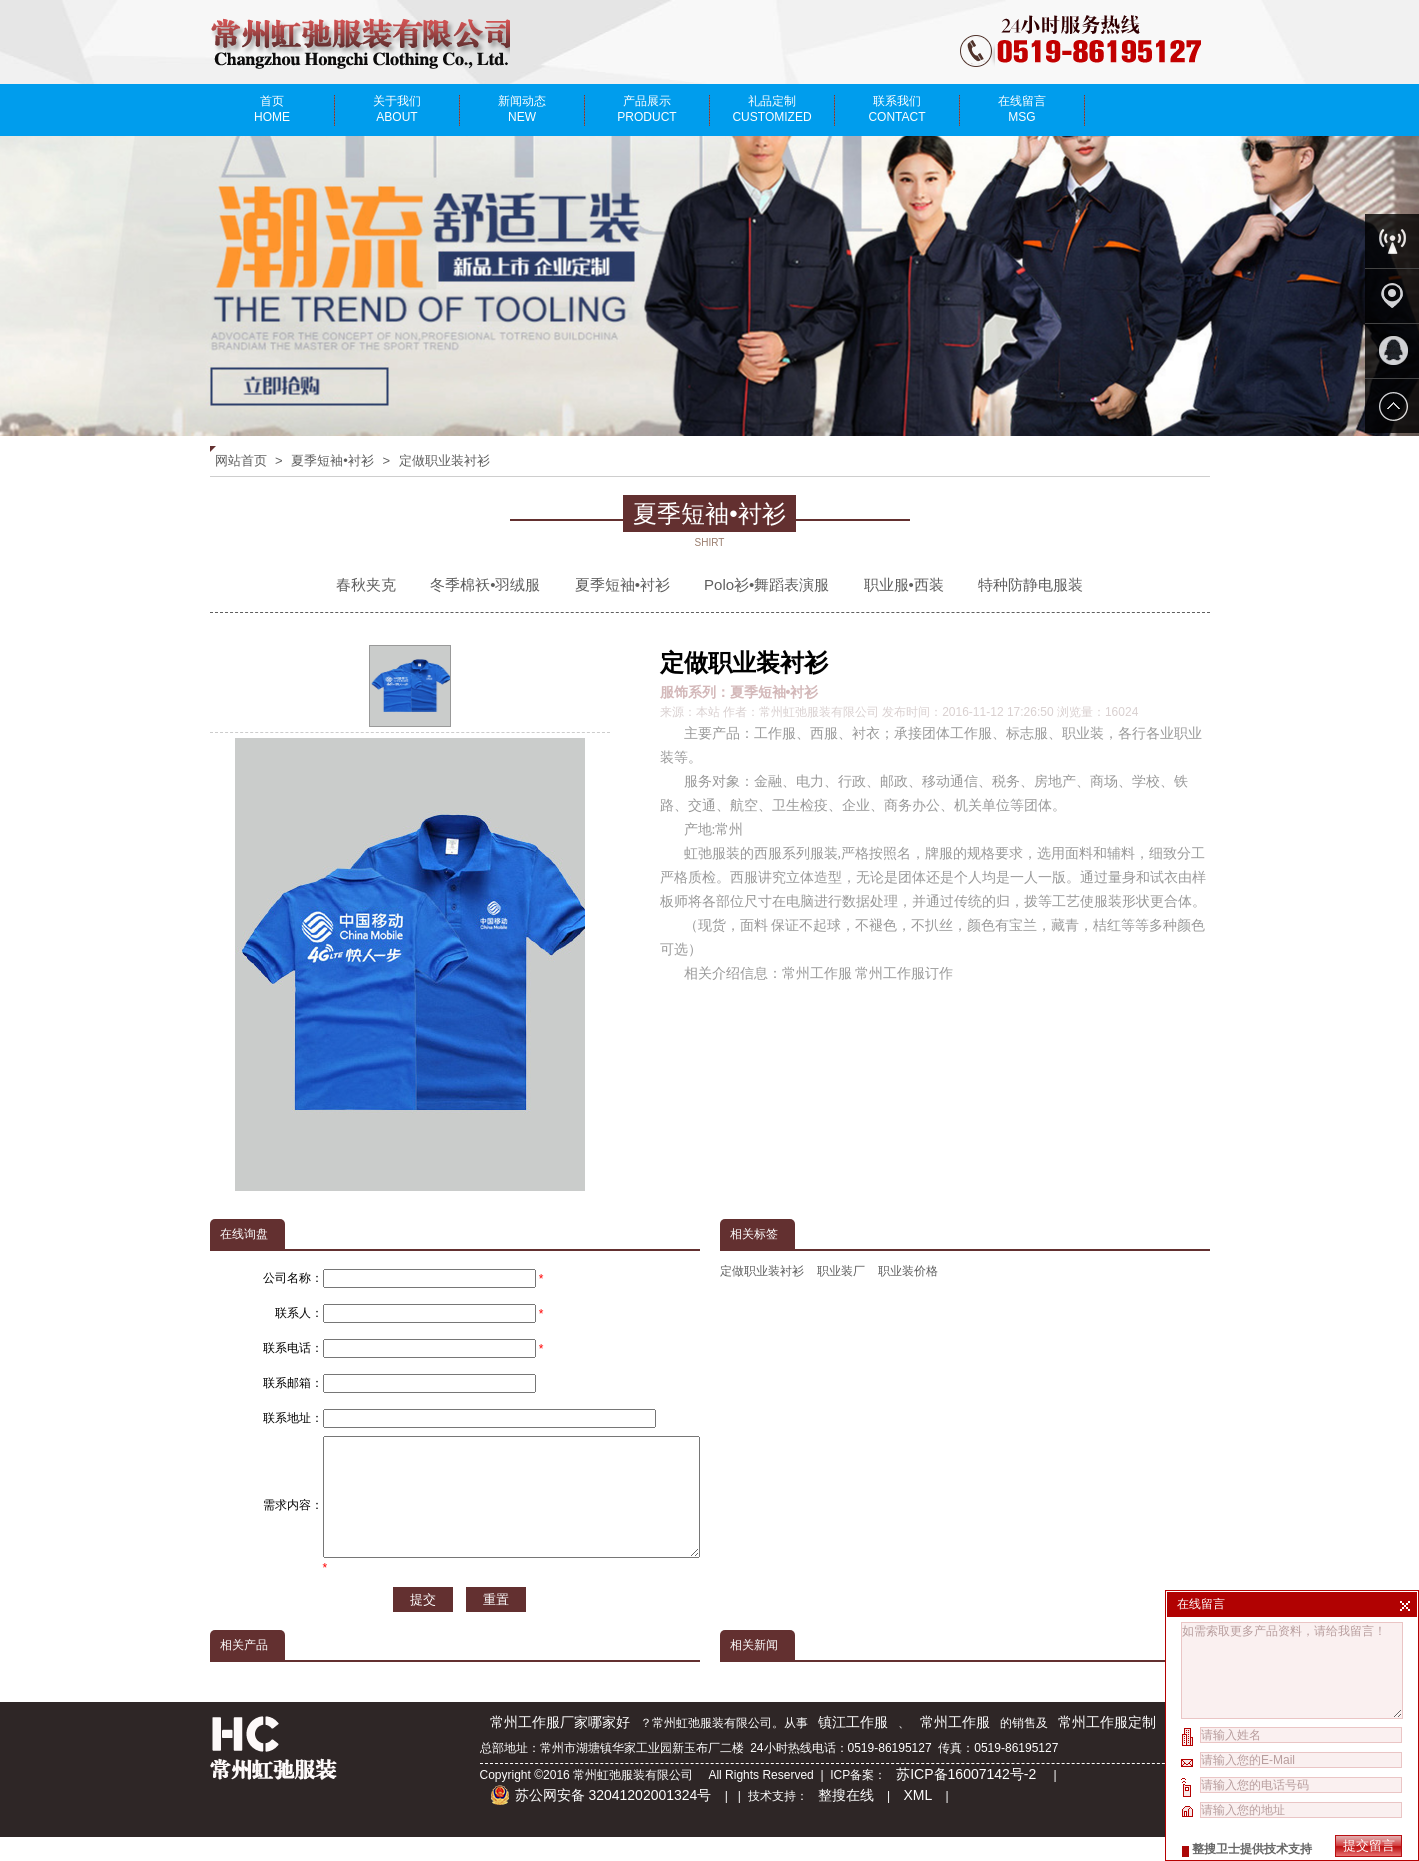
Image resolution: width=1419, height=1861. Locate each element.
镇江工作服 (853, 1746)
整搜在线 (846, 1819)
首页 (272, 109)
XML (917, 1819)
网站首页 (241, 460)
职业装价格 (908, 1271)
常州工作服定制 (1107, 1746)
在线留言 (1022, 109)
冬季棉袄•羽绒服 (485, 584)
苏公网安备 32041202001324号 (601, 1819)
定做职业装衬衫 (444, 460)
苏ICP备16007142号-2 (968, 1798)
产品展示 (647, 109)
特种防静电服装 (1030, 584)
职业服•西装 (904, 584)
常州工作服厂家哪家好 (560, 1746)
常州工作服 (955, 1746)
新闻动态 (522, 109)
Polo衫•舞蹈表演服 (766, 584)
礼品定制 (772, 109)
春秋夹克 (366, 584)
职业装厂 (841, 1271)
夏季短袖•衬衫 (332, 460)
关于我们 (397, 109)
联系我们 (897, 109)
